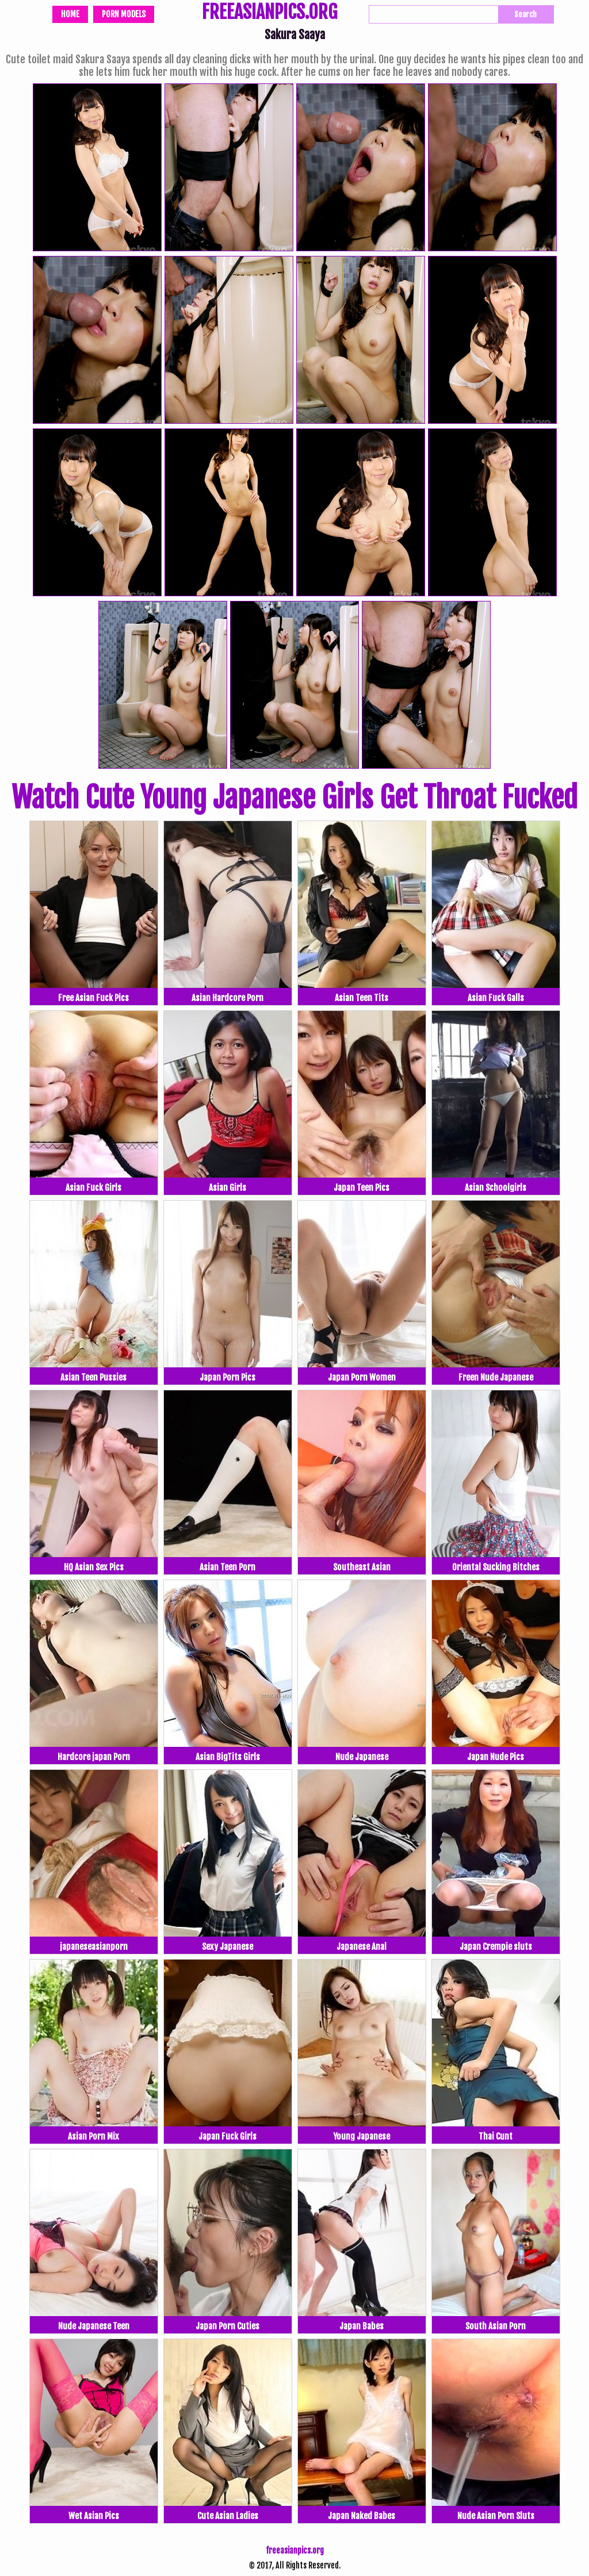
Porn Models (124, 14)
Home (70, 14)
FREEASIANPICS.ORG (269, 13)
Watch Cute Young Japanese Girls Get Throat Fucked (294, 797)
